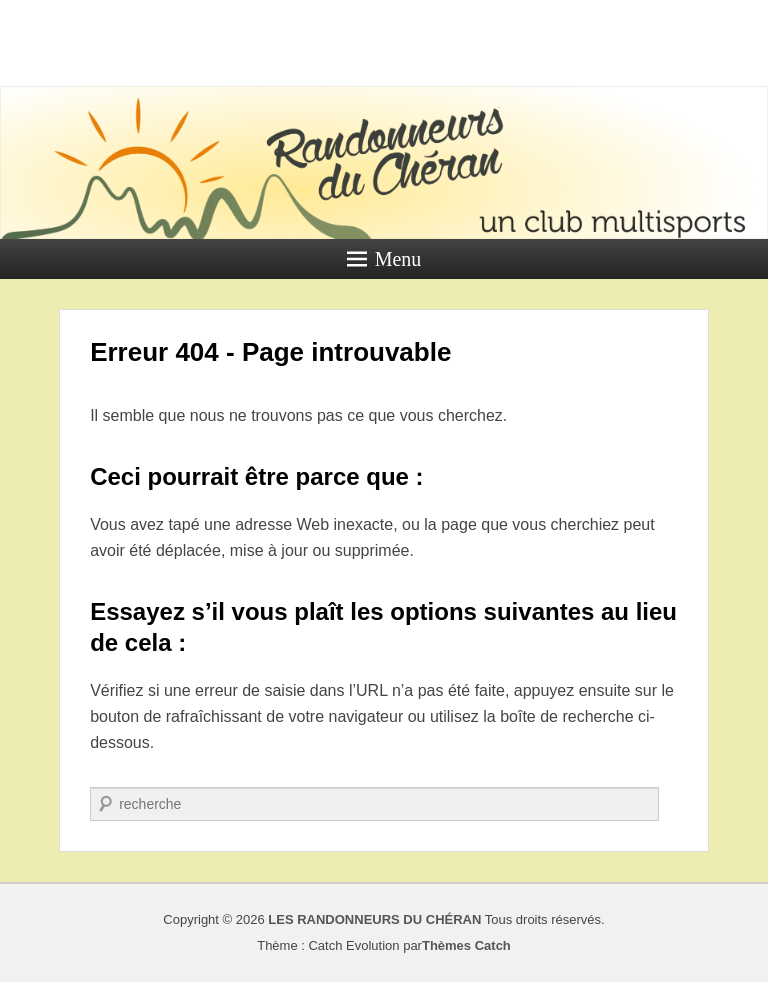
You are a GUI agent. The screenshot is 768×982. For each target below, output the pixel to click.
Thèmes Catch (466, 945)
